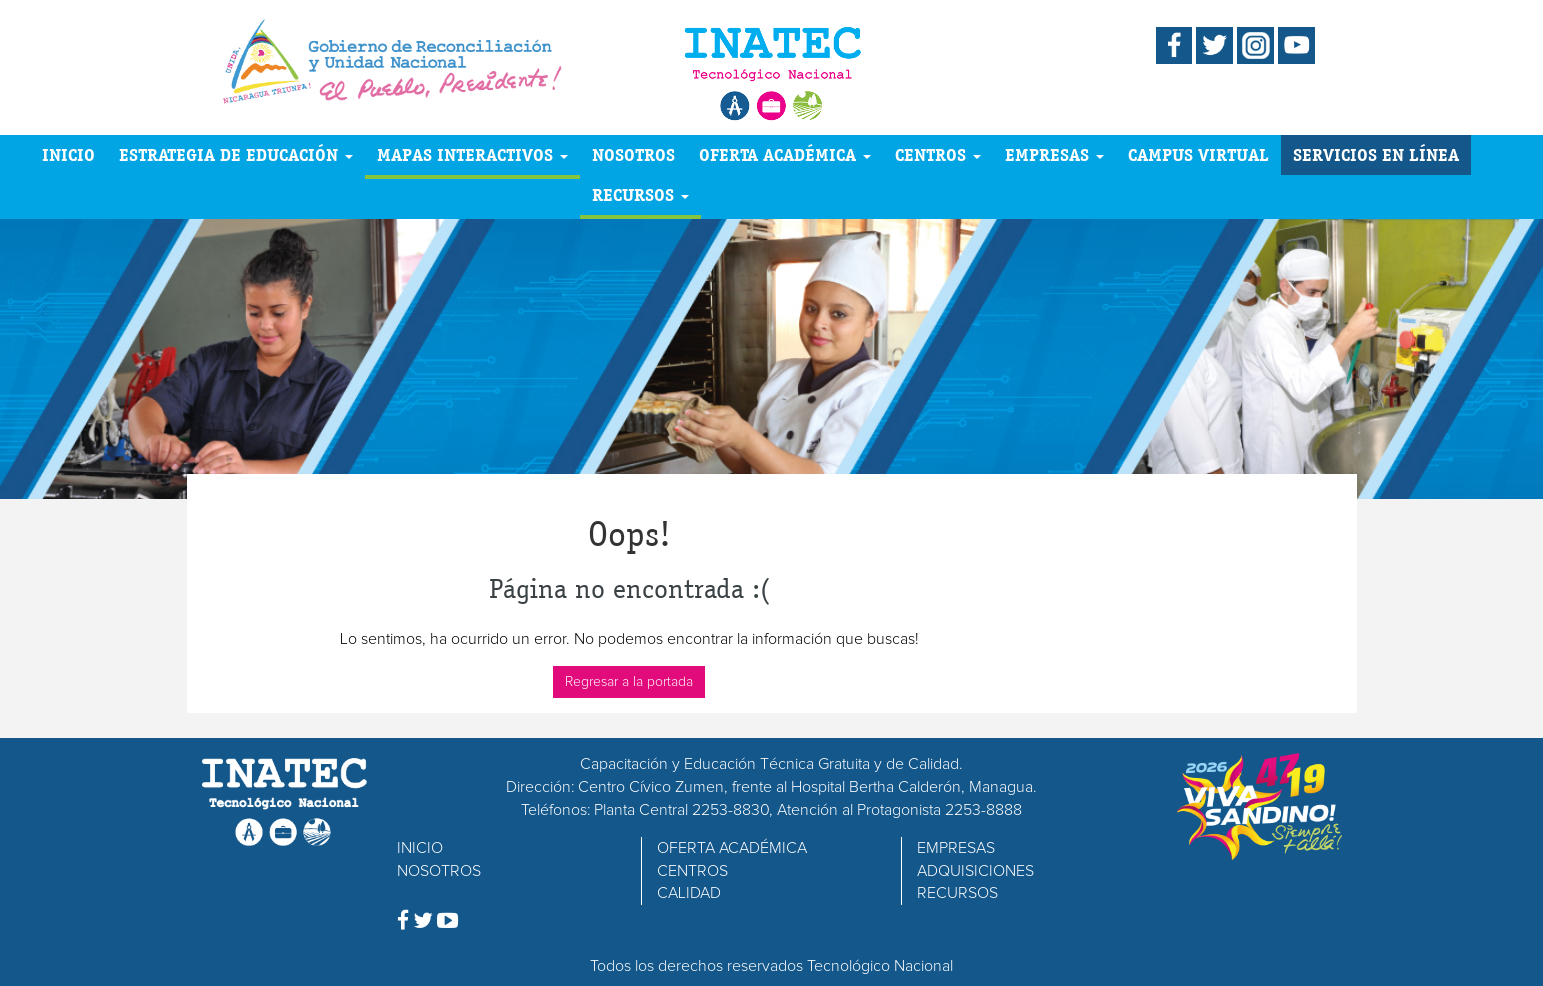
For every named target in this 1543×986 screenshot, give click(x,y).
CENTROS (938, 154)
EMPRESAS (1054, 154)
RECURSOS (640, 194)
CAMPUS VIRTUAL (1198, 154)
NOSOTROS (633, 154)
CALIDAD (689, 893)
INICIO (68, 154)
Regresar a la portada (629, 682)
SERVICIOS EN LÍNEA (1376, 154)
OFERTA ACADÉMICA (785, 154)
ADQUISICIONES (975, 871)
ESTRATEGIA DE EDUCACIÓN (236, 154)
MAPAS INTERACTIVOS (472, 154)
